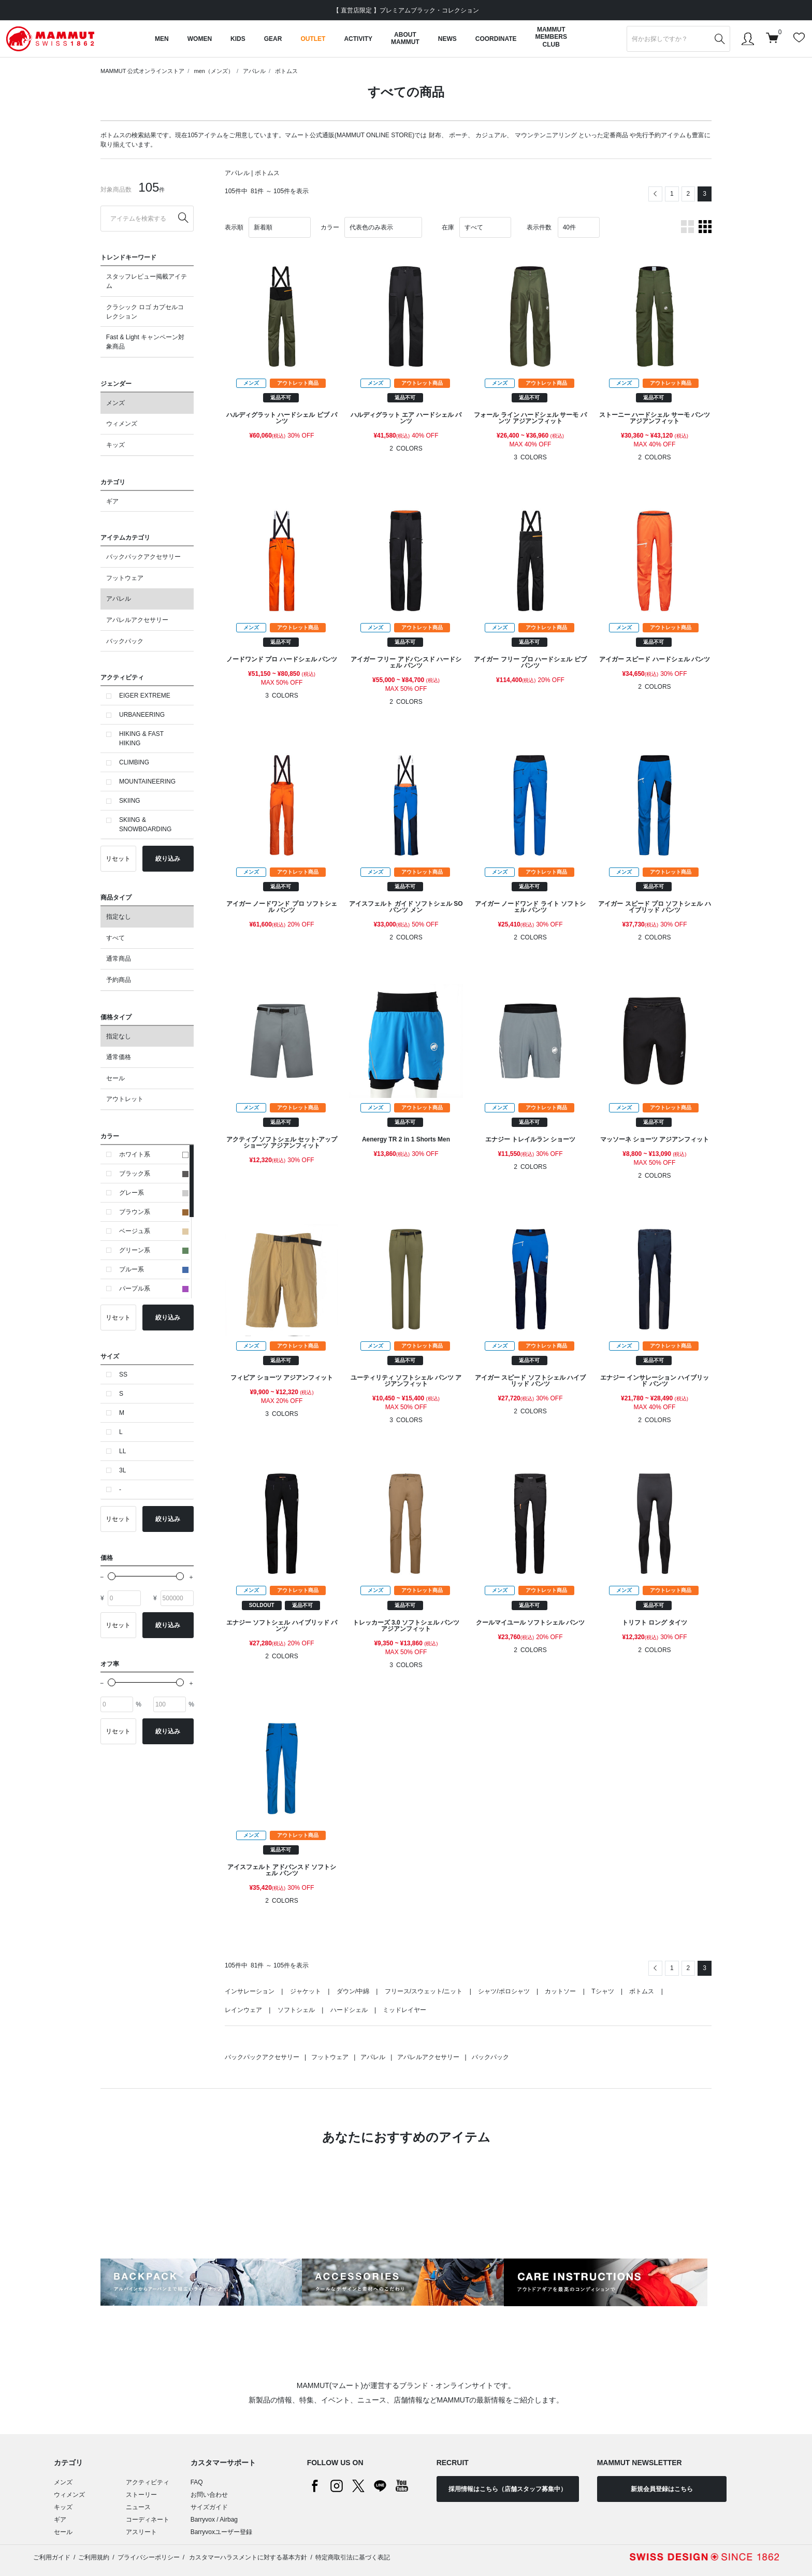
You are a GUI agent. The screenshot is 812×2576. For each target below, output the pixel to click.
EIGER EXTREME (144, 695)
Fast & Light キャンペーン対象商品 (145, 342)
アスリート (141, 2532)
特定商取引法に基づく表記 (352, 2557)
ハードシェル (349, 2010)
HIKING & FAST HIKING (141, 738)
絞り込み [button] (167, 858)
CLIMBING (134, 762)
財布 (435, 135)
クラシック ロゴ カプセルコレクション (145, 311)
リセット (118, 858)
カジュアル (490, 135)
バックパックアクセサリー (143, 556)
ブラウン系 (154, 1211)
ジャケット (305, 1991)
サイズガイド (209, 2507)
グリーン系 (154, 1250)
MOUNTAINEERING (147, 781)
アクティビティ (147, 2482)
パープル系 (154, 1288)
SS (123, 1374)
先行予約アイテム (661, 135)
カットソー (560, 1991)
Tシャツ (602, 1991)
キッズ (115, 444)
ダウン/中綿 (353, 1991)
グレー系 (154, 1192)
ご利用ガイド (51, 2557)
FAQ (197, 2482)
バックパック (124, 641)
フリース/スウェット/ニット (424, 1991)
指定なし (118, 916)
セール (115, 1078)
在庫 (448, 227)
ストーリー (141, 2494)
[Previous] (655, 193)
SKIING (129, 800)
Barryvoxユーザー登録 (221, 2532)
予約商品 (118, 979)
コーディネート (147, 2519)
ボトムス (286, 71)
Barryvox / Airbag (214, 2519)
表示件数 (539, 227)
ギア (112, 501)
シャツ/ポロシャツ (503, 1991)
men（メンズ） (213, 71)
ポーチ (458, 135)
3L (122, 1470)
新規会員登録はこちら (662, 2489)
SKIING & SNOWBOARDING (145, 824)
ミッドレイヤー (404, 2010)
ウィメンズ (121, 423)
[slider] (111, 1576)
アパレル (254, 71)
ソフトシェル (296, 2010)
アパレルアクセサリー (137, 620)
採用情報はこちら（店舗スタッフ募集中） (507, 2489)
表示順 (234, 227)
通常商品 (118, 958)
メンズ (115, 403)
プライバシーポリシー (149, 2557)
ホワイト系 (154, 1154)
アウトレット (124, 1099)
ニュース (138, 2507)
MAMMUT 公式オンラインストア (142, 71)
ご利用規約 (93, 2557)
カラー (330, 227)
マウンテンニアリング (546, 135)
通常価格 (118, 1057)
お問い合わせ (209, 2494)
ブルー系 (154, 1269)
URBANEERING (142, 714)
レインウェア (243, 2010)
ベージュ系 (154, 1231)
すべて (115, 938)
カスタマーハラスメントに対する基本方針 (247, 2557)
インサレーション (249, 1991)
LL (122, 1451)
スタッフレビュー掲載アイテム (146, 281)
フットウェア (124, 578)
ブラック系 (154, 1173)
